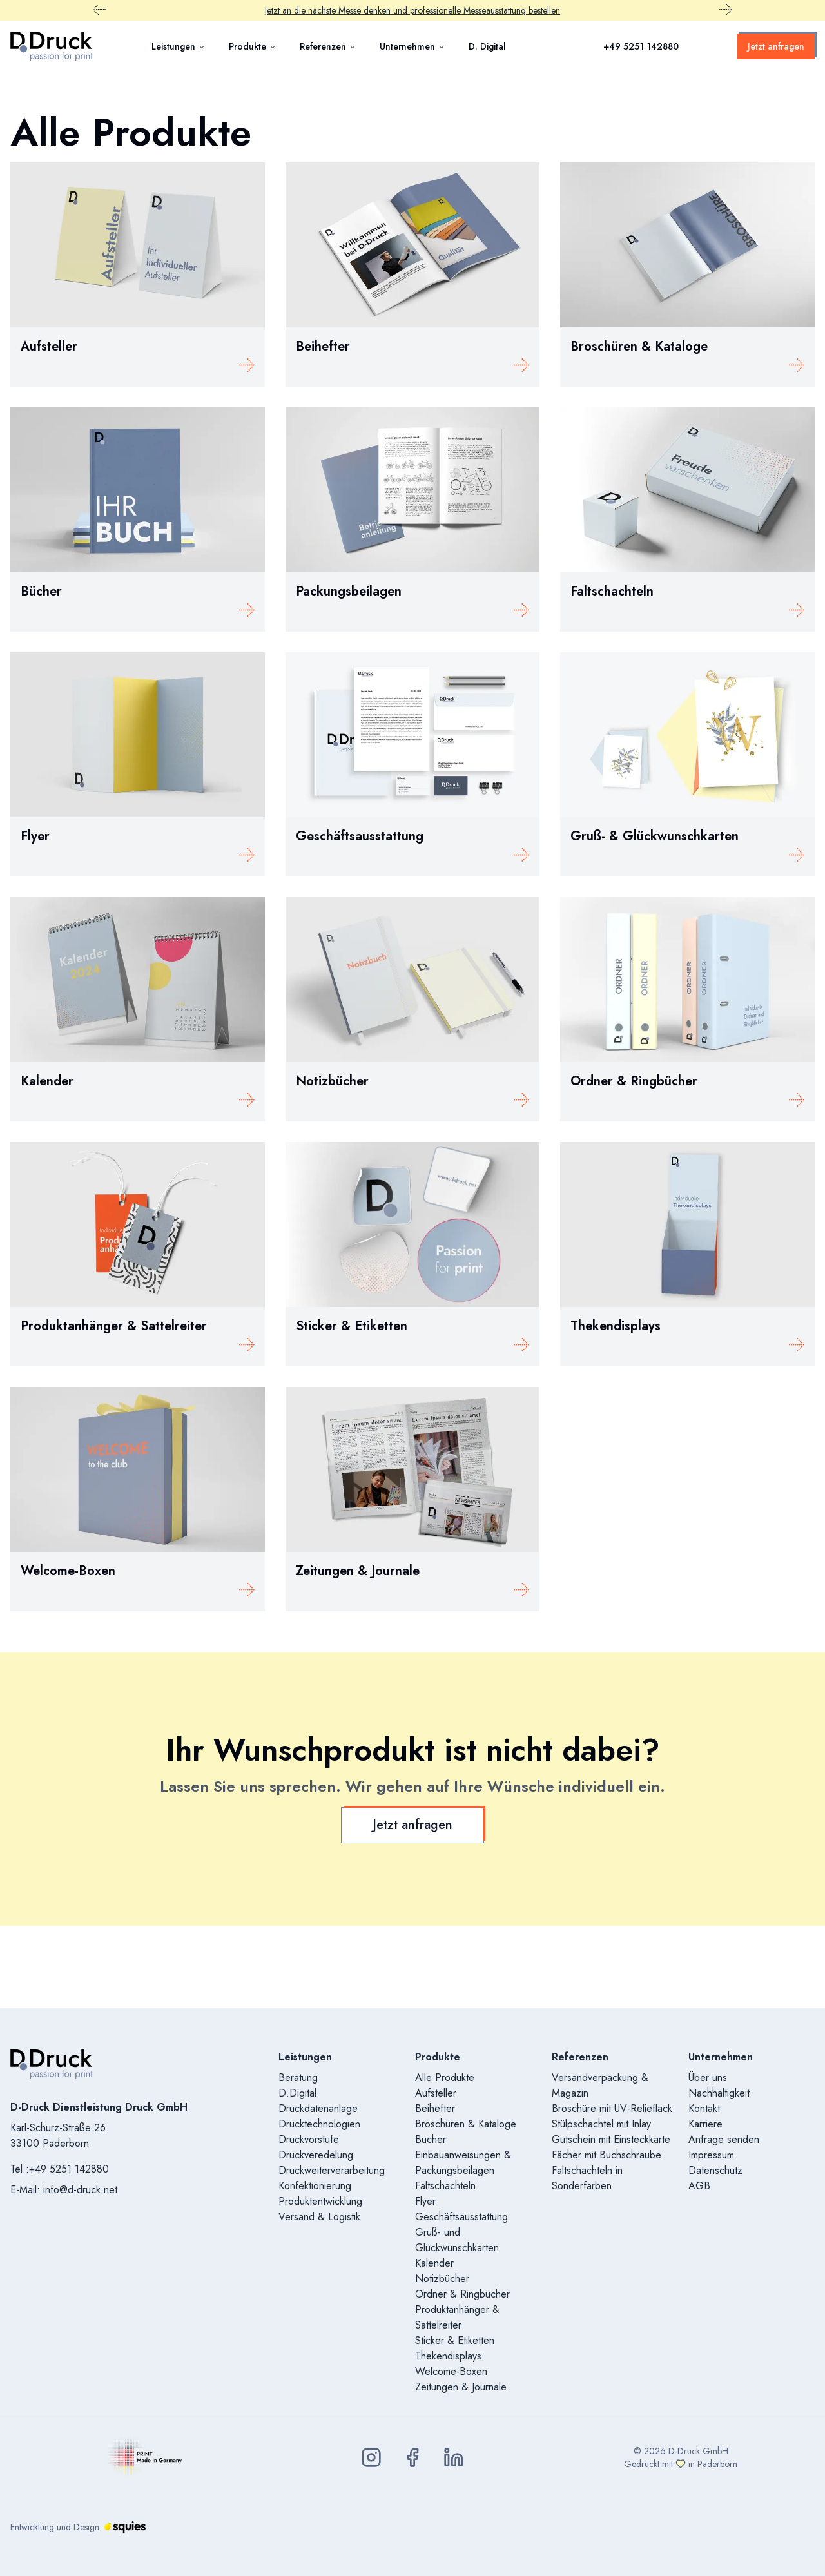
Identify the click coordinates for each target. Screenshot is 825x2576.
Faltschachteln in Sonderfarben (587, 2178)
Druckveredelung (315, 2154)
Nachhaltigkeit (719, 2093)
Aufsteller (435, 2093)
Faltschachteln (445, 2185)
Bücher (430, 2139)
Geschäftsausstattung (461, 2216)
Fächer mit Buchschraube (606, 2154)
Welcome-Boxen (451, 2371)
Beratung (298, 2077)
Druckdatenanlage (318, 2108)
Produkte (253, 46)
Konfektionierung (314, 2185)
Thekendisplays (448, 2355)
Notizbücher (442, 2278)
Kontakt (704, 2108)
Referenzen (328, 46)
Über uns (707, 2077)
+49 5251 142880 (641, 46)
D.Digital (297, 2093)
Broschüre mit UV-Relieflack (612, 2108)
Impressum (711, 2154)
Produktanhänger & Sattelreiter (457, 2317)
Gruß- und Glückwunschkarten (457, 2240)
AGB (699, 2185)
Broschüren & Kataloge (465, 2123)
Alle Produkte (444, 2077)
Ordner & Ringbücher (462, 2294)
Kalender (434, 2263)
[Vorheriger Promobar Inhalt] (99, 10)
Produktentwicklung (320, 2201)
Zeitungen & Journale (461, 2386)
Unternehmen (412, 46)
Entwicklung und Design (78, 2527)
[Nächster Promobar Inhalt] (725, 10)
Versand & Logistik (319, 2216)
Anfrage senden (723, 2139)
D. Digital (487, 46)
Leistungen (178, 46)
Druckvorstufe (308, 2139)
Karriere (705, 2123)
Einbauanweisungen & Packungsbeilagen (463, 2162)
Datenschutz (715, 2170)
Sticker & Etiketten (454, 2340)
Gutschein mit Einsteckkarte (611, 2139)
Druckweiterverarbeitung (331, 2170)
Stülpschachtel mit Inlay (601, 2123)
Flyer (425, 2201)
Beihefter (435, 2108)
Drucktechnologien (319, 2123)
